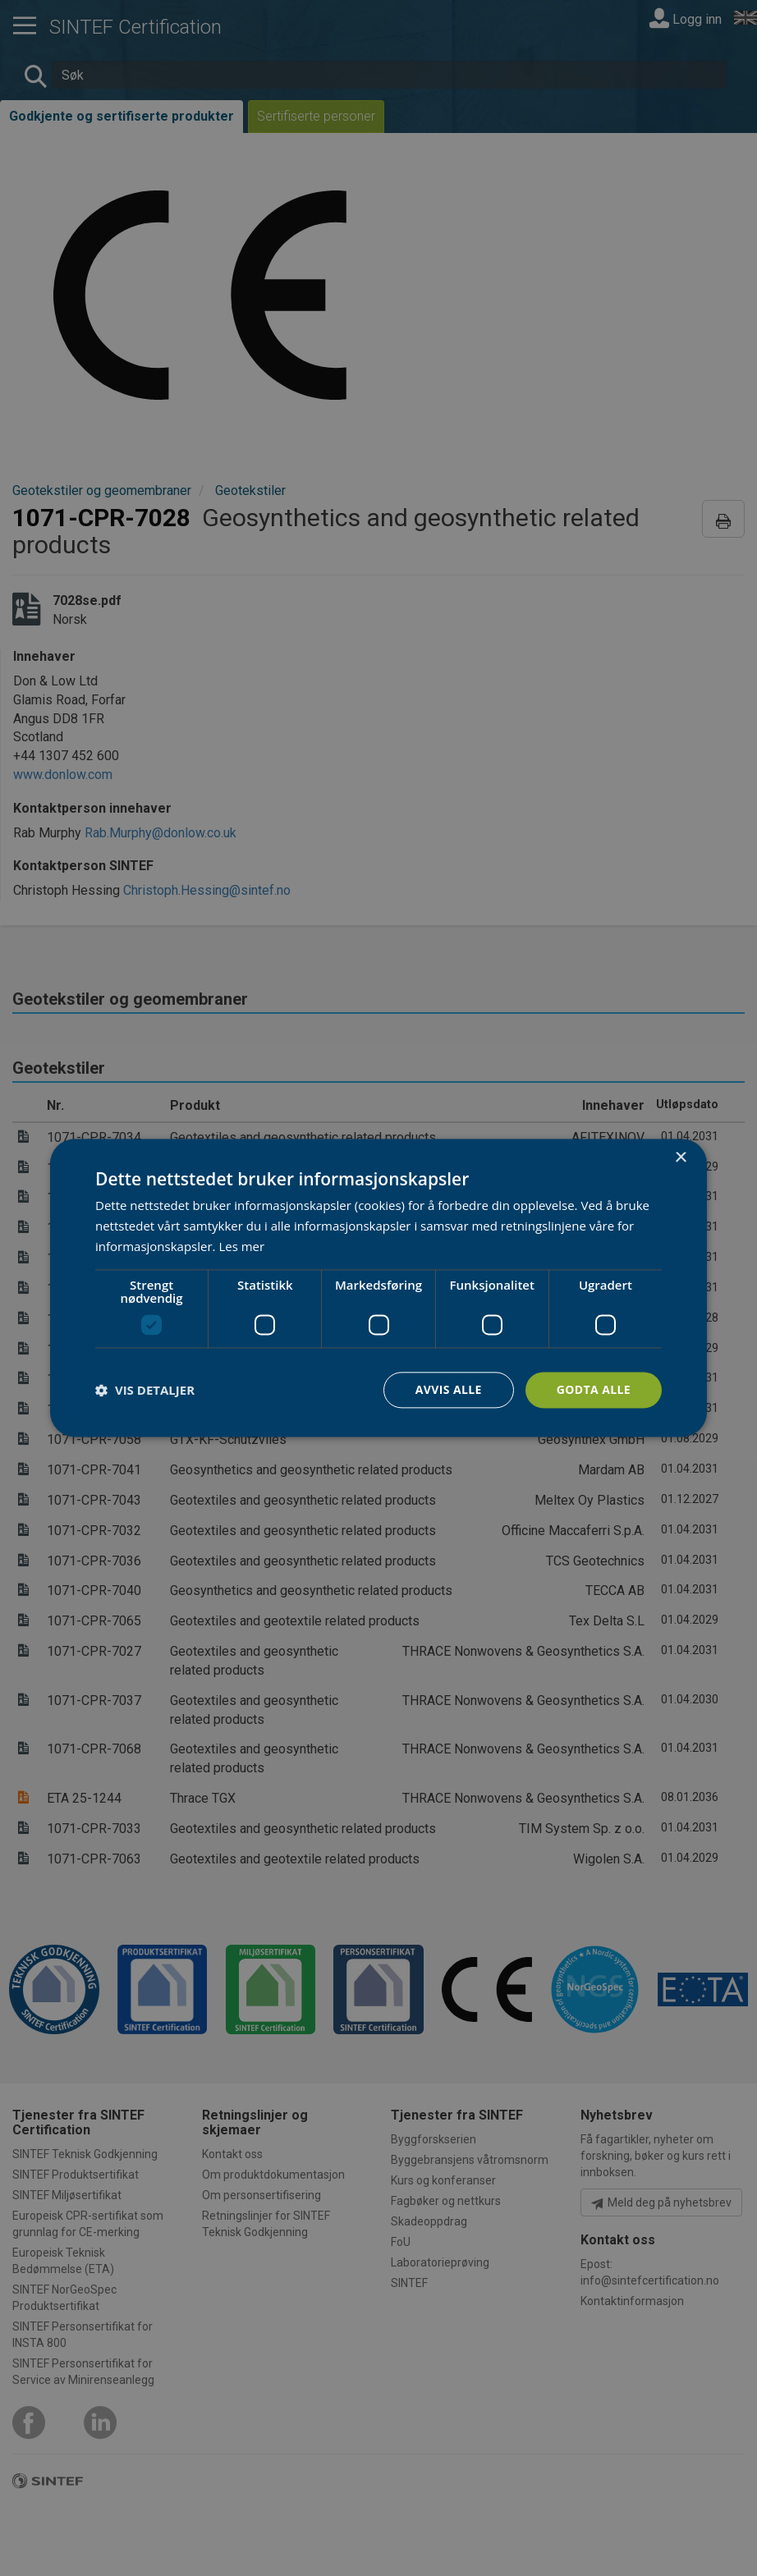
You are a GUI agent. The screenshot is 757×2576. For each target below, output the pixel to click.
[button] (145, 1389)
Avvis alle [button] (448, 1389)
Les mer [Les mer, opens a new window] (241, 1246)
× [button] (680, 1158)
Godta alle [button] (594, 1389)
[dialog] (378, 1288)
